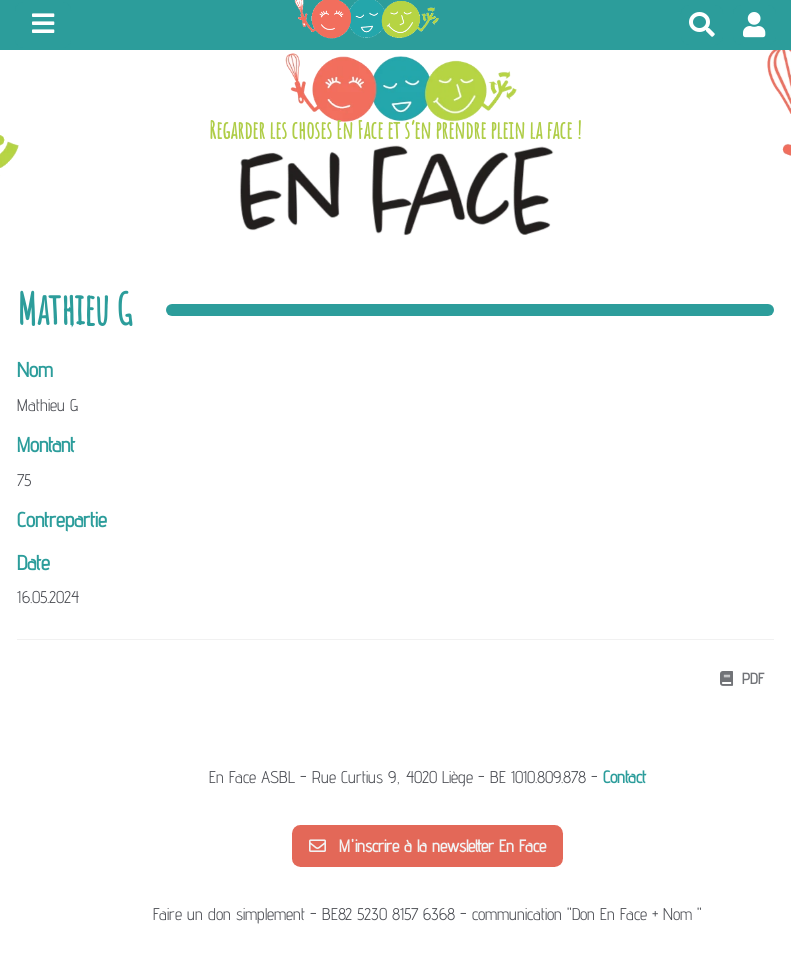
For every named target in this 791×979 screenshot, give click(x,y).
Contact (624, 777)
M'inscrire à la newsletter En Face (428, 846)
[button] (754, 24)
